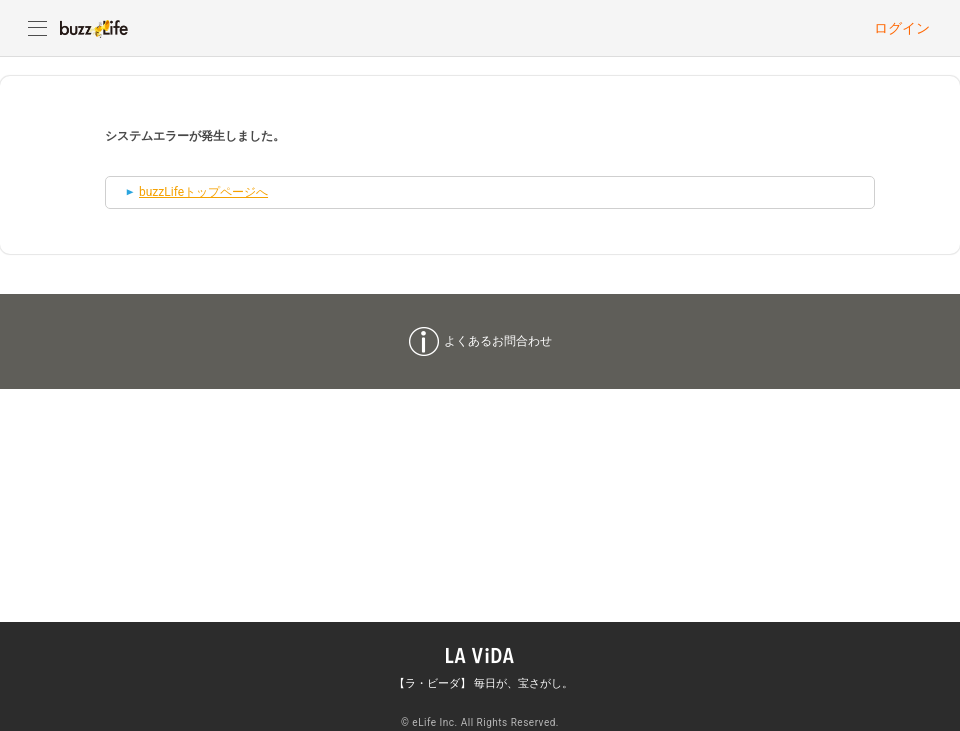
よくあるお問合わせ (498, 341)
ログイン (902, 28)
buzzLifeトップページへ (203, 192)
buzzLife (94, 28)
